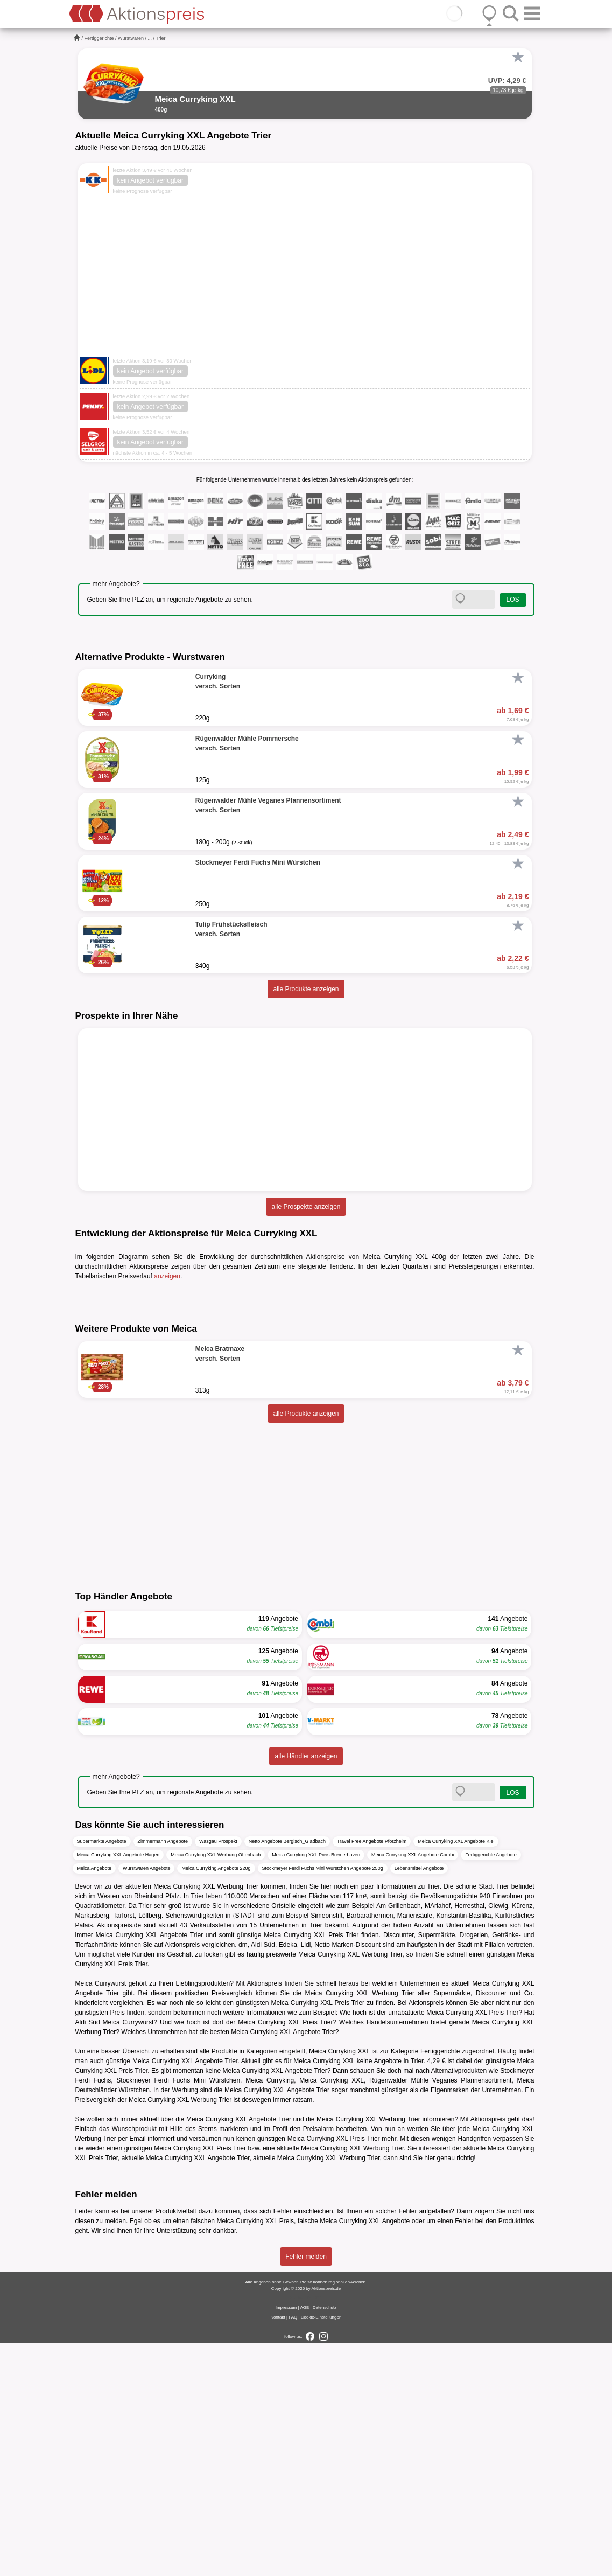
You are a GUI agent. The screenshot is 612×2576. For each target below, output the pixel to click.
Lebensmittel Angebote (419, 2100)
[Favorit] (518, 57)
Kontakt (278, 2549)
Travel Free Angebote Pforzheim (371, 2073)
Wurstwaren (131, 38)
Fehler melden (306, 2489)
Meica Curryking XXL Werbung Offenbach (216, 2087)
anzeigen (167, 1276)
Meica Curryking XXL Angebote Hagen (118, 2087)
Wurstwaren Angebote (146, 2100)
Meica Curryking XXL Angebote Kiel (456, 2073)
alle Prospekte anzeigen (305, 1206)
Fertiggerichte (99, 38)
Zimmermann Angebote (163, 2073)
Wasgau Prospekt (218, 2073)
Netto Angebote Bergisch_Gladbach (287, 2073)
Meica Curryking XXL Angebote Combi (412, 2087)
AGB (304, 2540)
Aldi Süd (87, 2254)
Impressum (286, 2540)
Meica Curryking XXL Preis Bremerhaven (316, 2087)
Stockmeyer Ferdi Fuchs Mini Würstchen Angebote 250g (322, 2100)
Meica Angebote (94, 2100)
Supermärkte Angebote (101, 2073)
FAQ (293, 2549)
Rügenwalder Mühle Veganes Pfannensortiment (440, 2312)
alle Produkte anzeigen (306, 989)
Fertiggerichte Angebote (491, 2087)
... (149, 38)
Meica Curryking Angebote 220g (215, 2100)
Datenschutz (324, 2540)
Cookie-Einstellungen (321, 2549)
